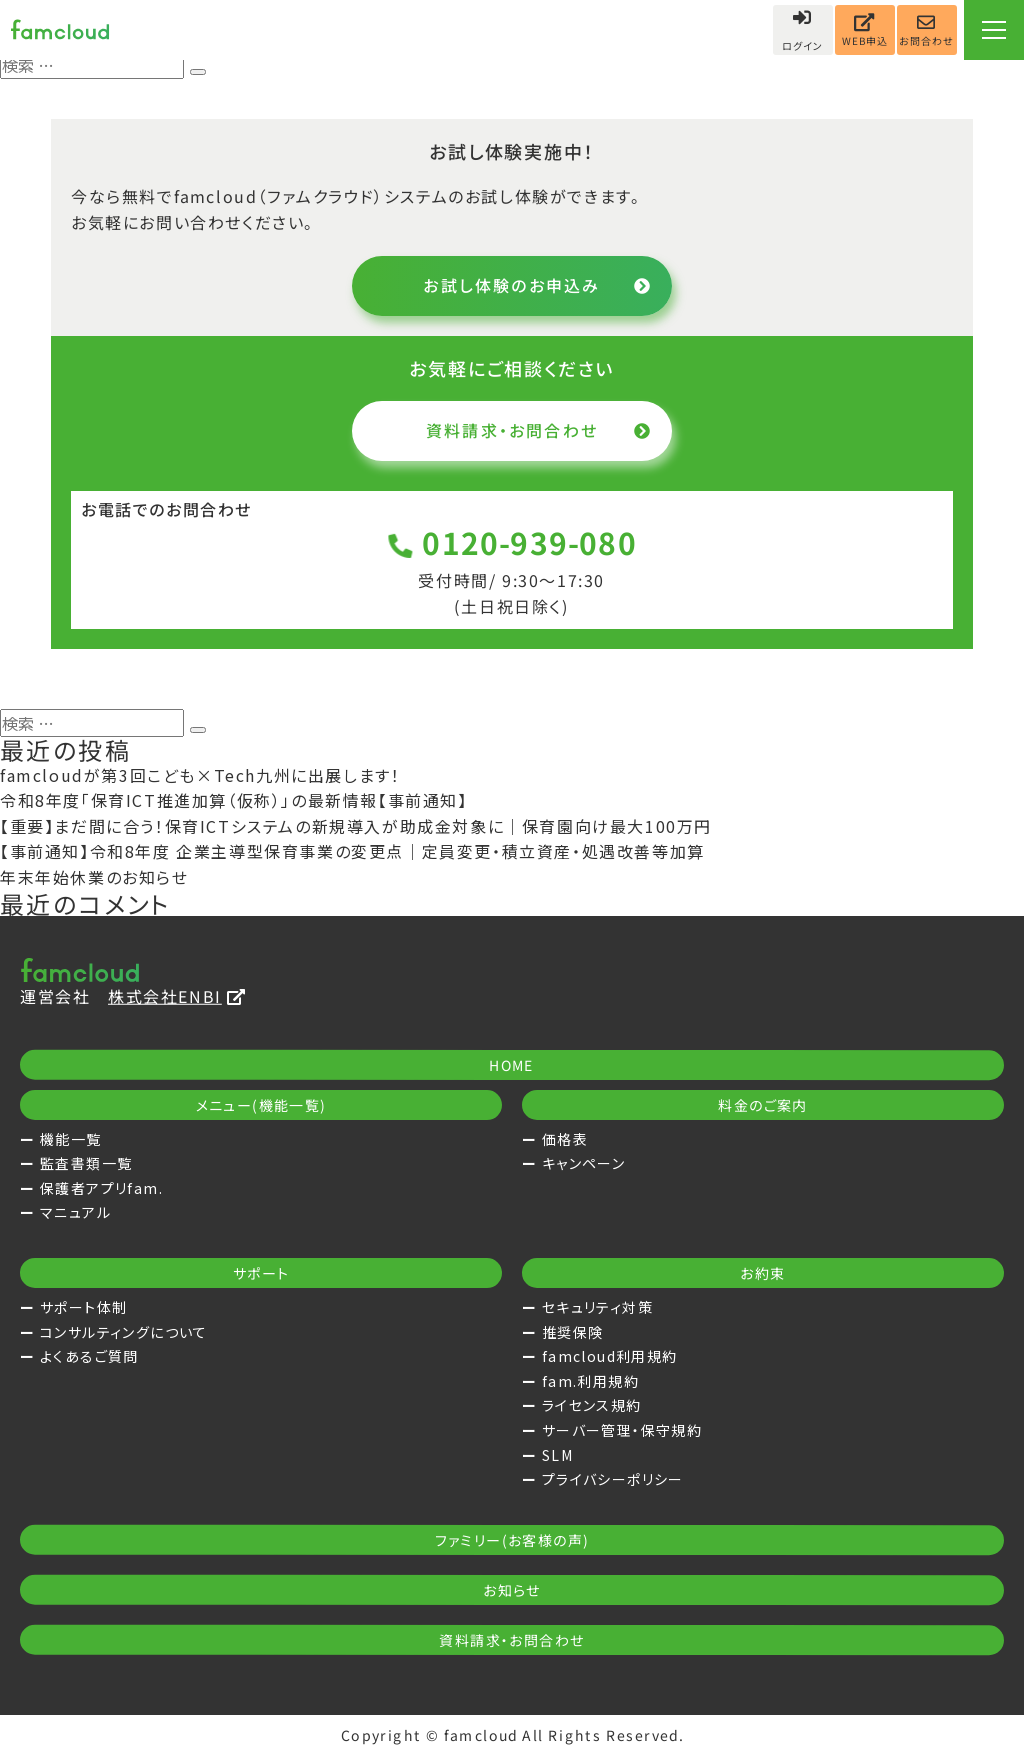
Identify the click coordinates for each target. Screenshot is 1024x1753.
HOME (512, 1065)
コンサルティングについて (124, 1332)
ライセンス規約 (592, 1405)
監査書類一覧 (86, 1163)
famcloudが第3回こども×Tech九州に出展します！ (200, 775)
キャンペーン (583, 1163)
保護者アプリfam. (101, 1188)
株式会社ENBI (177, 996)
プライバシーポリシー (613, 1479)
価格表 (565, 1139)
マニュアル (75, 1212)
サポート (261, 1273)
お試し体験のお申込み (537, 285)
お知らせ (512, 1590)
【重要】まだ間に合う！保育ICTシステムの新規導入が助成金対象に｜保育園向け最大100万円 (356, 826)
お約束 (762, 1273)
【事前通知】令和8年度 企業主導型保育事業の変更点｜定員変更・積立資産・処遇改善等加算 (352, 851)
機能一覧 (71, 1139)
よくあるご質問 (89, 1356)
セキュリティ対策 (597, 1307)
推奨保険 (573, 1332)
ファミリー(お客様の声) (512, 1540)
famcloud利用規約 (610, 1356)
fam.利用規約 (590, 1381)
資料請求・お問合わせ (539, 430)
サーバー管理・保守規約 (622, 1430)
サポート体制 (83, 1307)
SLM (557, 1455)
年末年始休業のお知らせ (94, 877)
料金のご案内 (762, 1105)
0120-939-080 (512, 542)
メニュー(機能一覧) (261, 1105)
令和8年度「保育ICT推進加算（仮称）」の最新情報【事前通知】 (234, 800)
